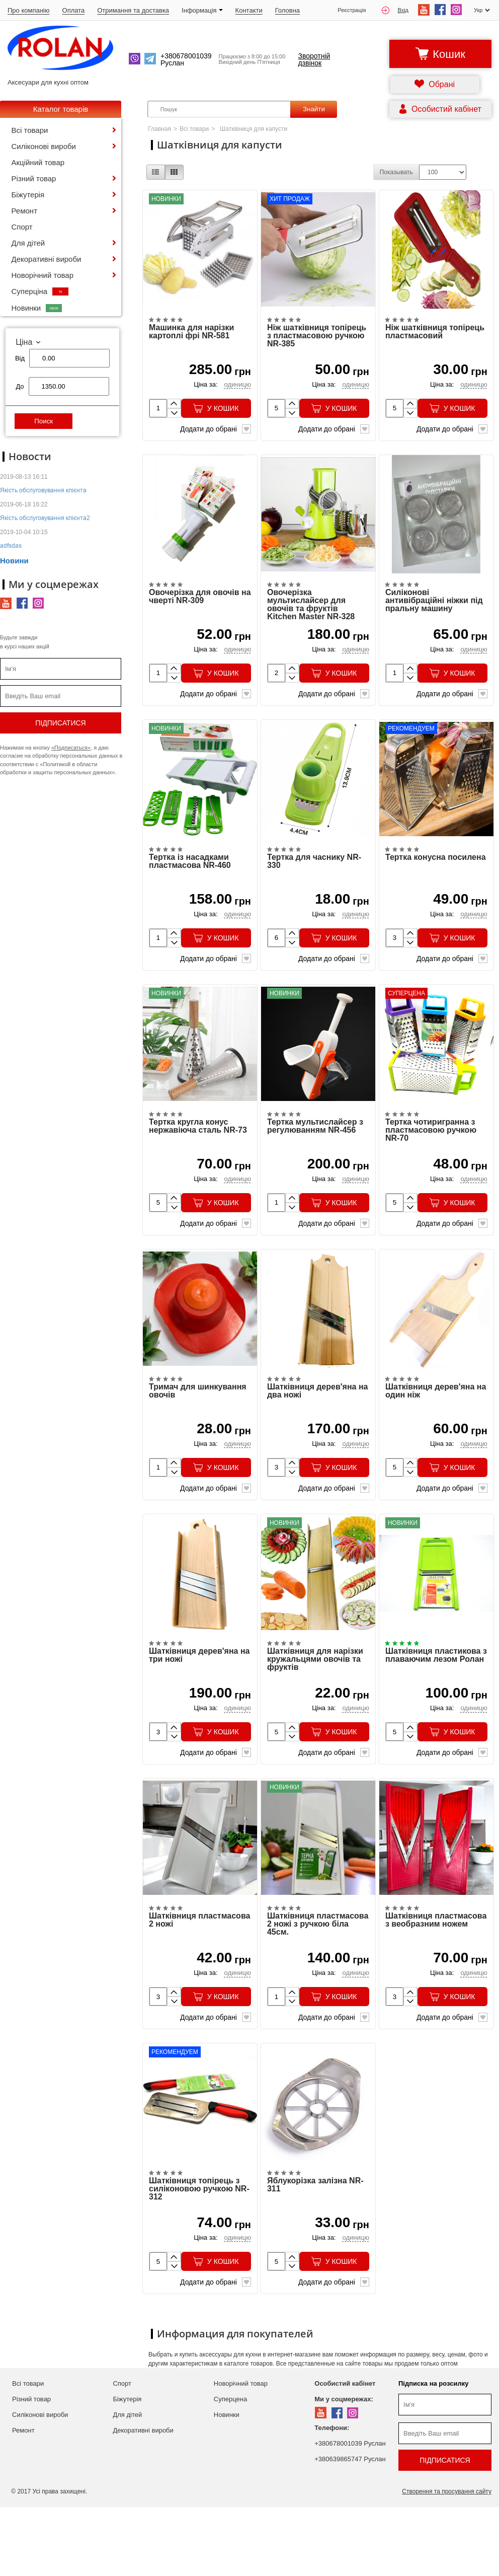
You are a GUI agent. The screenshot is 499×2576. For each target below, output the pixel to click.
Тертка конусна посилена (435, 883)
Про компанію (29, 10)
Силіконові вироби (44, 146)
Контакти (249, 10)
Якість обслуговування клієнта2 (45, 518)
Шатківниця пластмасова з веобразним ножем (435, 1980)
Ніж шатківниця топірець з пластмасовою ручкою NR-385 (316, 344)
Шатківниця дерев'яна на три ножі (199, 1707)
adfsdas (11, 545)
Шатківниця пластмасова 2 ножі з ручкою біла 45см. (317, 1984)
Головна (287, 10)
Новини (14, 560)
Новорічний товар (43, 275)
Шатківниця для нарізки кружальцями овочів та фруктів (315, 1711)
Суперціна (40, 291)
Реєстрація (352, 10)
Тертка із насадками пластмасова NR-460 (190, 887)
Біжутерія (28, 194)
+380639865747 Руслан (349, 2528)
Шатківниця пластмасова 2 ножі (199, 1980)
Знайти (314, 109)
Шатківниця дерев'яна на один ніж (435, 1434)
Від (20, 358)
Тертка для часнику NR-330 (314, 887)
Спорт (22, 227)
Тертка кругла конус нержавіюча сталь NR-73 (198, 1160)
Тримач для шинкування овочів (197, 1434)
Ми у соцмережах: (343, 2468)
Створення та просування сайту (446, 2560)
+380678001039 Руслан (349, 2512)
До (20, 386)
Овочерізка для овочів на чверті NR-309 (200, 614)
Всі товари (30, 130)
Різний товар (34, 178)
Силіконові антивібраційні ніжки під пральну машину (434, 618)
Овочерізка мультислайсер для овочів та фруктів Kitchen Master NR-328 (311, 622)
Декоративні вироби (46, 259)
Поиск (43, 421)
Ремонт (25, 210)
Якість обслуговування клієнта (43, 490)
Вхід (394, 10)
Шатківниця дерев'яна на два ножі (317, 1434)
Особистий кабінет (344, 2452)
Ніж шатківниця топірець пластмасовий (434, 340)
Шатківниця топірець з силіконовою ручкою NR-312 (199, 2258)
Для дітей (28, 243)
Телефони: (331, 2496)
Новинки (37, 308)
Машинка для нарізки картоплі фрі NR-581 (191, 340)
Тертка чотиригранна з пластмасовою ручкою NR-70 (430, 1164)
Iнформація (202, 10)
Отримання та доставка (133, 10)
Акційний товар (38, 162)
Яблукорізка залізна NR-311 (315, 2254)
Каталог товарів (61, 109)
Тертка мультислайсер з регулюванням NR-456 (315, 1160)
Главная (159, 129)
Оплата (73, 10)
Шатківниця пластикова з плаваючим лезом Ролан (436, 1707)
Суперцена (230, 2468)
